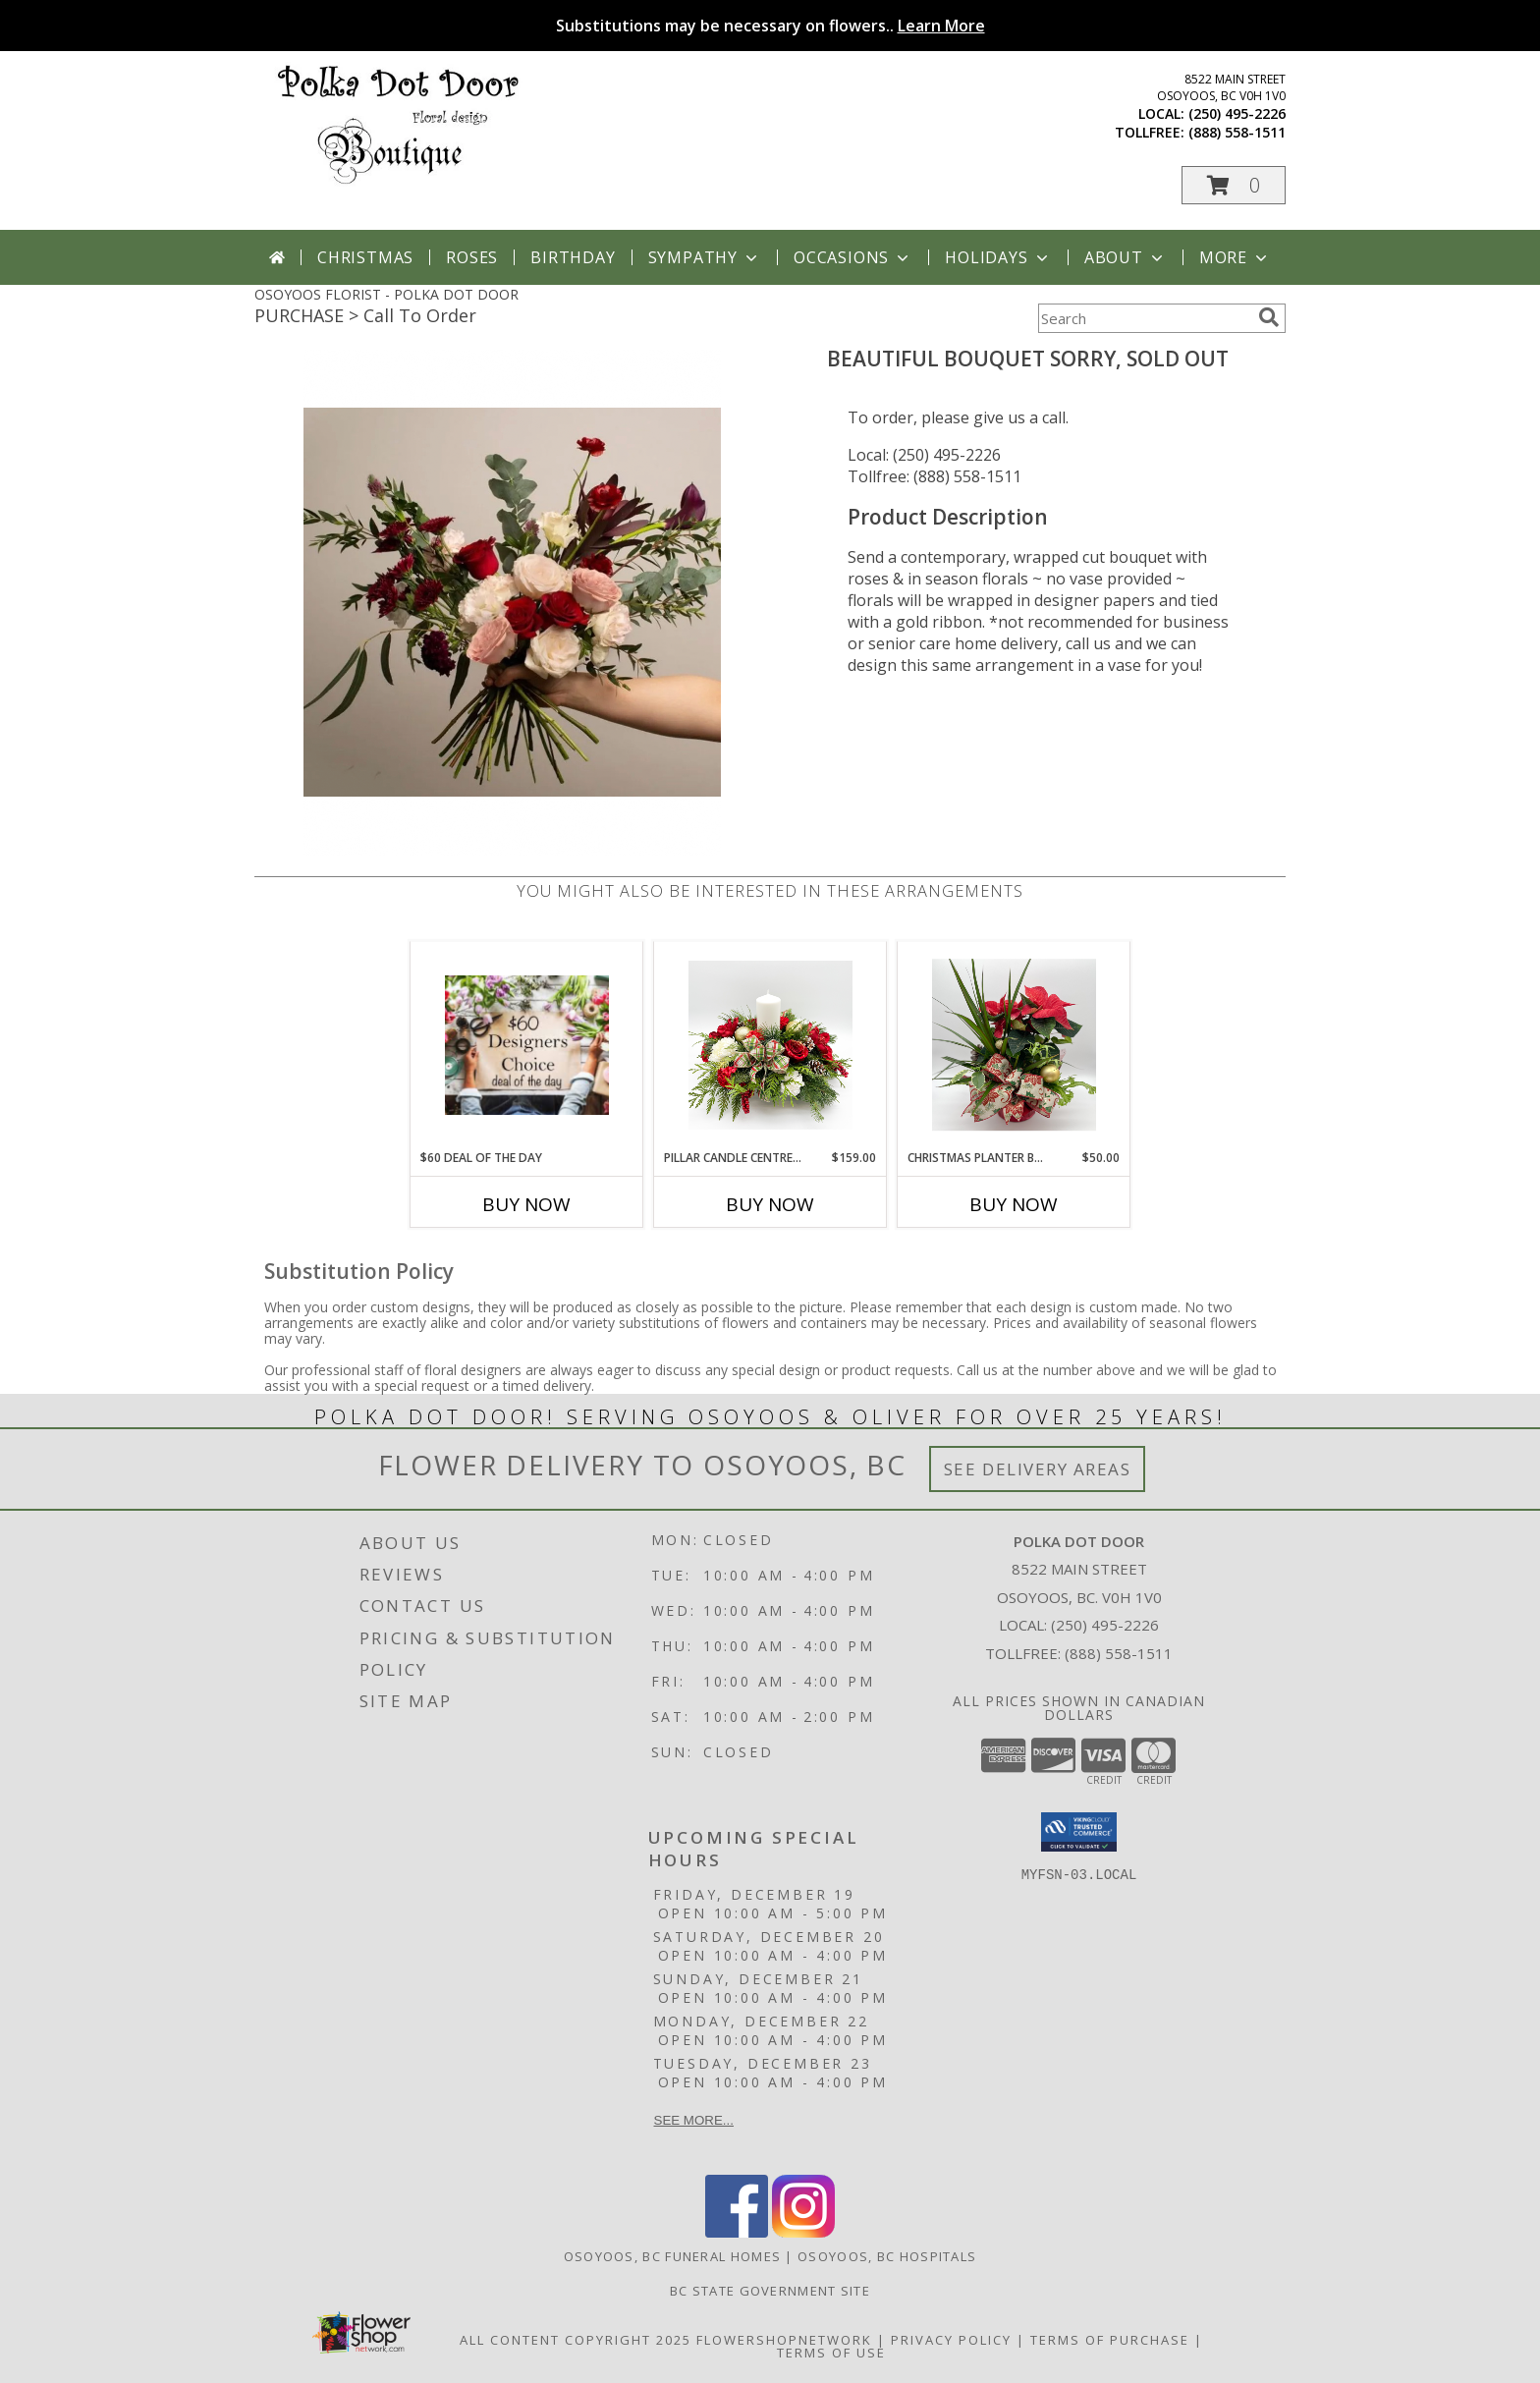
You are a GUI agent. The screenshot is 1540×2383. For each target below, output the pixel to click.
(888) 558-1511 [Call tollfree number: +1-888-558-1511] (1237, 132)
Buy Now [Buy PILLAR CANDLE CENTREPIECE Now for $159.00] (770, 1204)
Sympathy (704, 257)
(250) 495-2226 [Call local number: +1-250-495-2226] (1237, 113)
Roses (472, 257)
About (1125, 257)
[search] (1269, 317)
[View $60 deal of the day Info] (527, 1045)
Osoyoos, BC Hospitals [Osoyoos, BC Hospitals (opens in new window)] (887, 2256)
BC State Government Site (770, 2291)
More (1235, 257)
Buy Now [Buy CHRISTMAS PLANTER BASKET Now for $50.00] (1013, 1204)
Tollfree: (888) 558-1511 (934, 476)
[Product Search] (1144, 318)
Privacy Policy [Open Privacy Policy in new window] (951, 2340)
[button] (1234, 185)
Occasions (853, 257)
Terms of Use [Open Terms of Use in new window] (831, 2352)
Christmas (365, 257)
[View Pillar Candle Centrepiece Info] (770, 1045)
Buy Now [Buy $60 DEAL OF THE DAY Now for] (526, 1204)
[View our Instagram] (803, 2232)
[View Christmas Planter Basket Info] (1014, 1045)
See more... (694, 2120)
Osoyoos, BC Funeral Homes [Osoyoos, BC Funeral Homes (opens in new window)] (673, 2256)
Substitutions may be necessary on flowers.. (770, 25)
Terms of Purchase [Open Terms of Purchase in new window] (1109, 2340)
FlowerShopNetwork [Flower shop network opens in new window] (784, 2340)
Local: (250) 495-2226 (924, 455)
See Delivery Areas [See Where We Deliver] (1037, 1469)
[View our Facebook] (736, 2232)
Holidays (998, 257)
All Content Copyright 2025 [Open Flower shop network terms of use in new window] (575, 2340)
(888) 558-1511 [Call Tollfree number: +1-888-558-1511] (1119, 1653)
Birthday (572, 257)
